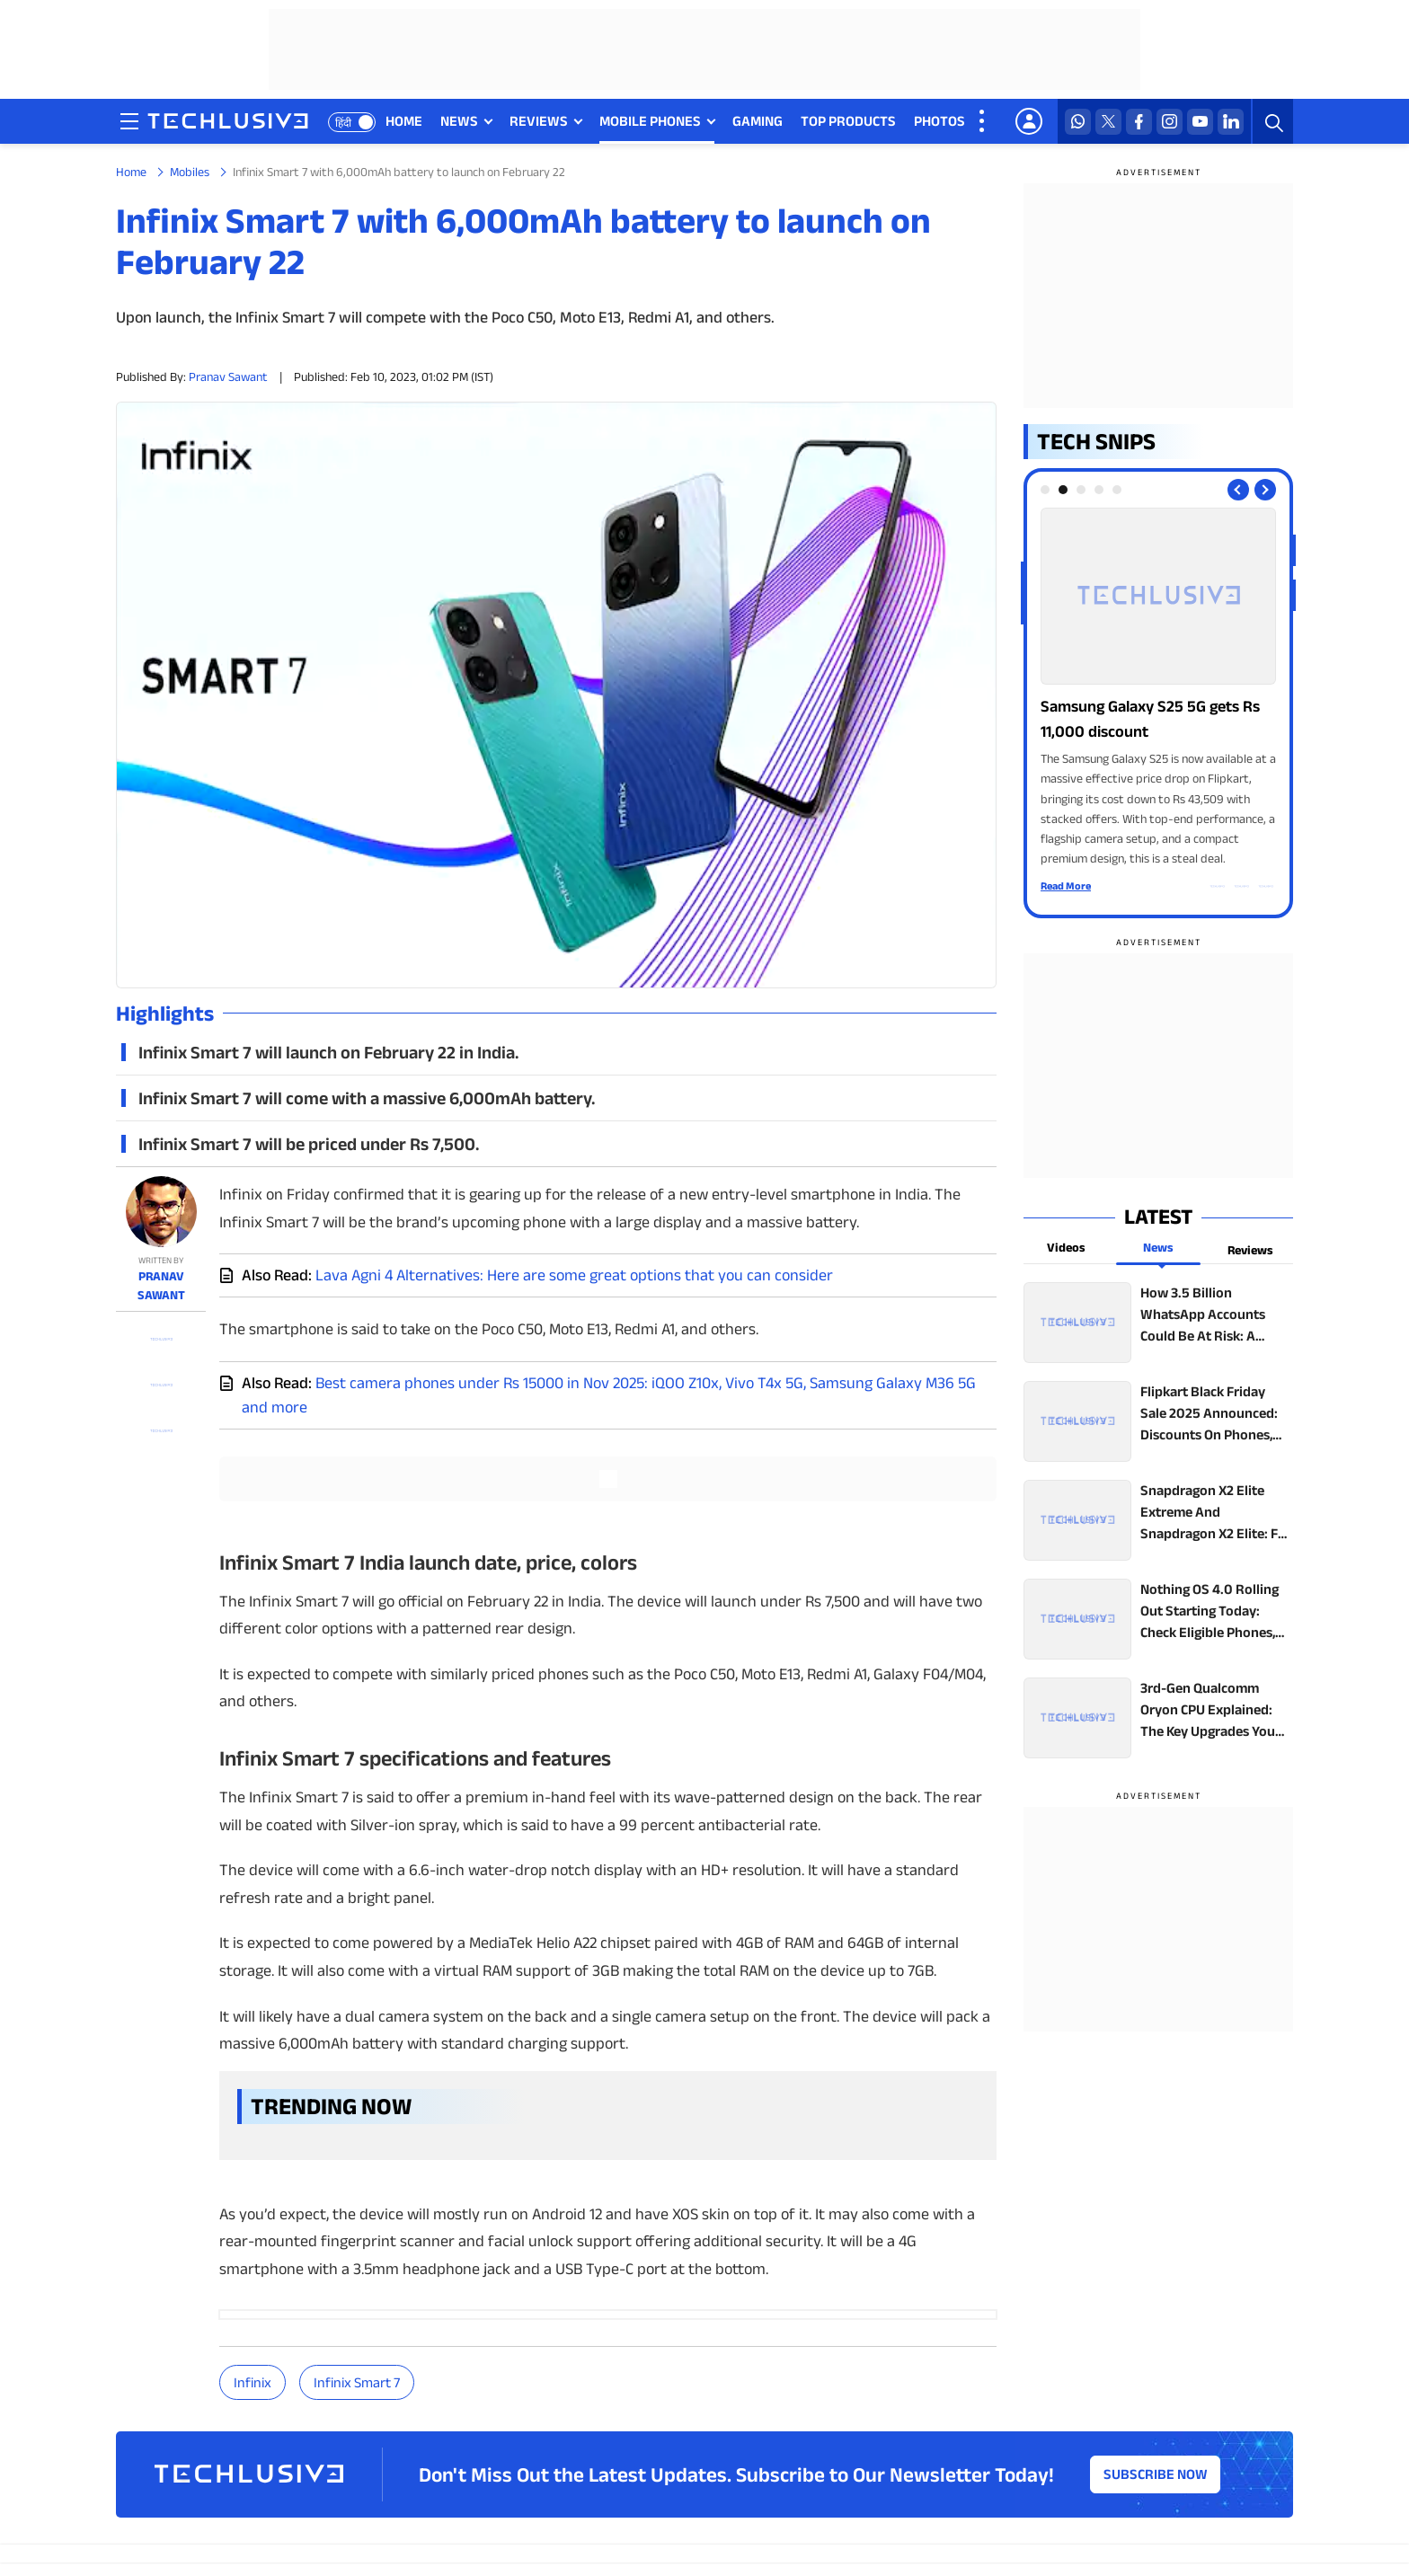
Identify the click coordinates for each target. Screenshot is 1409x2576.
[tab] (1045, 489)
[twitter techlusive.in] (1108, 122)
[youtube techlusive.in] (1200, 122)
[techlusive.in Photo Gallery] (1158, 688)
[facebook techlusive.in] (1139, 122)
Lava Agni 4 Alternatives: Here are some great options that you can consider (574, 1275)
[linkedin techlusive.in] (1231, 122)
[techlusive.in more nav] (983, 121)
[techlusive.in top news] (1158, 1322)
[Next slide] (1265, 489)
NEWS (459, 120)
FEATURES (1360, 120)
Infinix (252, 2382)
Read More (1066, 885)
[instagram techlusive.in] (1169, 122)
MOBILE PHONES (650, 120)
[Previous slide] (1238, 489)
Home (131, 171)
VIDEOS (1006, 120)
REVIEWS (539, 120)
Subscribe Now (1155, 2474)
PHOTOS (939, 120)
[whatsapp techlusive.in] (1078, 122)
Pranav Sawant (228, 376)
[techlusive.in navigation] (129, 121)
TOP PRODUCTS (848, 120)
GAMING (757, 120)
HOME (403, 120)
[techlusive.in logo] (227, 123)
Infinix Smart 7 (357, 2382)
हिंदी (343, 122)
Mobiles (189, 171)
